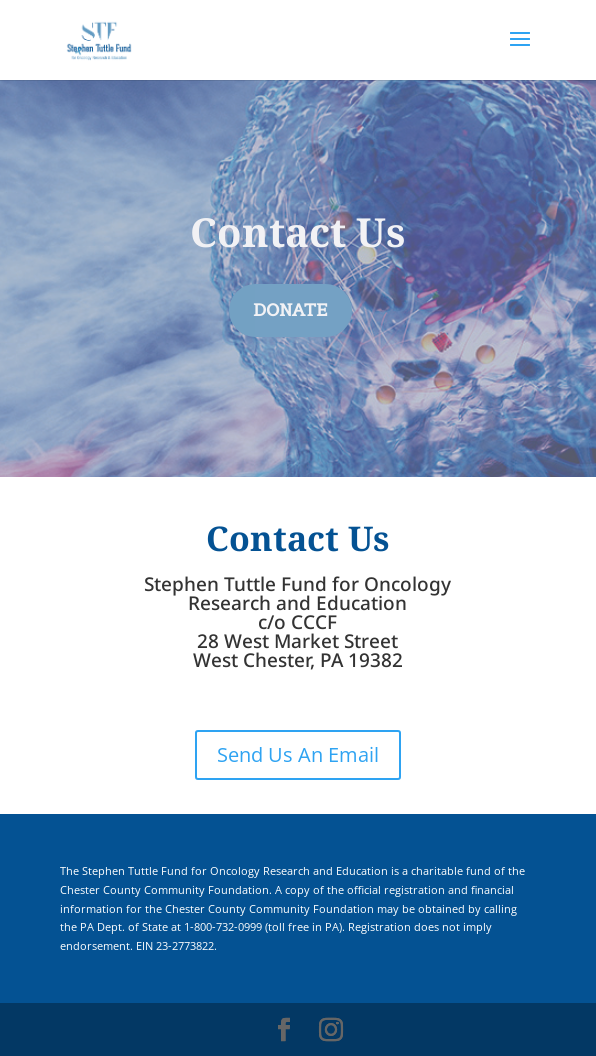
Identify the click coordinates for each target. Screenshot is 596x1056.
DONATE (290, 310)
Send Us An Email (298, 754)
